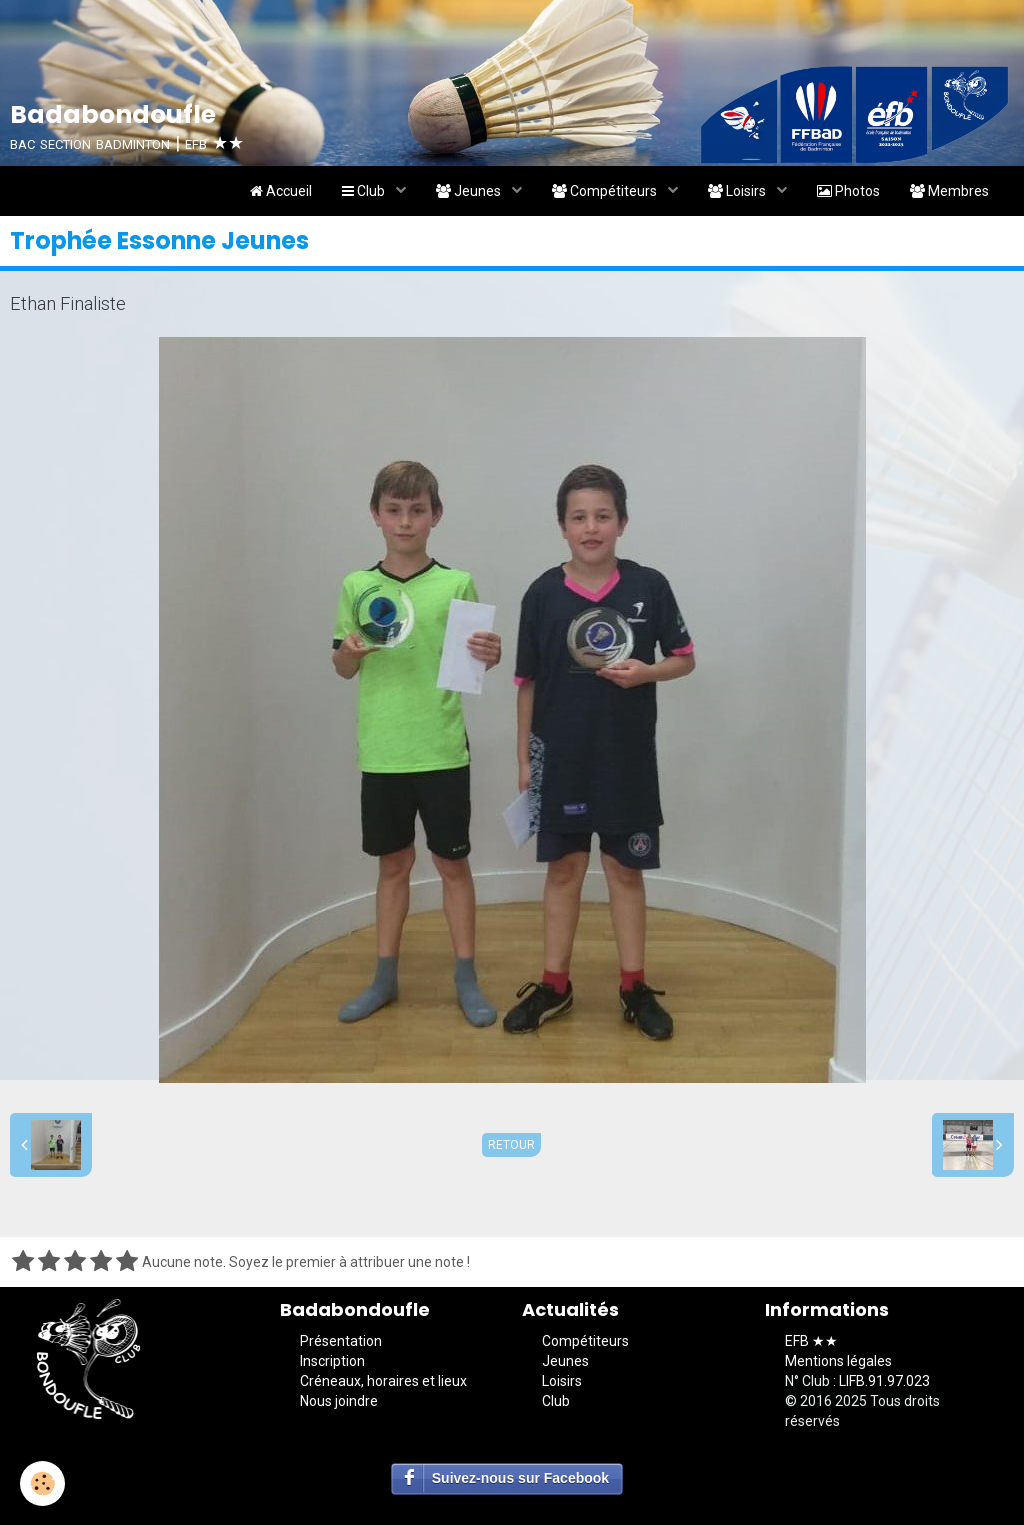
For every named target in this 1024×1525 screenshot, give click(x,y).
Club (365, 191)
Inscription (332, 1361)
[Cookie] (42, 1483)
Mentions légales (838, 1361)
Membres (949, 191)
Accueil (281, 191)
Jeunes (470, 191)
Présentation (341, 1341)
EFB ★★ (811, 1341)
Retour (511, 1145)
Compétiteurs (606, 191)
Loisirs (738, 191)
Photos (848, 191)
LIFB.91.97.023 (884, 1381)
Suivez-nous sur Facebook (520, 1478)
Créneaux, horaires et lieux (383, 1381)
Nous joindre (339, 1401)
